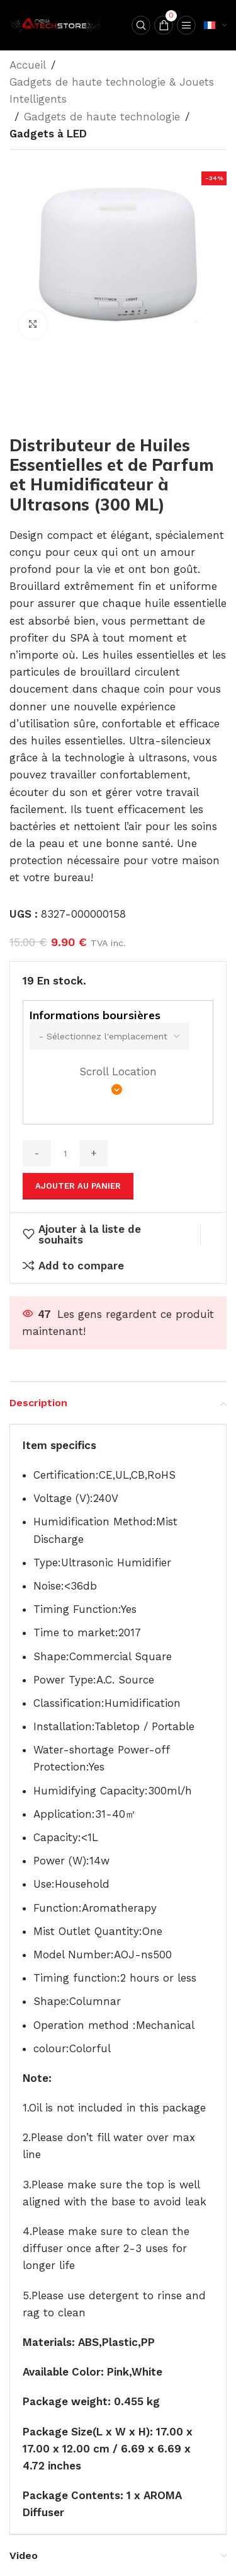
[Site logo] (56, 24)
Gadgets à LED (48, 133)
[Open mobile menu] (186, 25)
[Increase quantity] (93, 1153)
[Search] (141, 25)
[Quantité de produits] (65, 1153)
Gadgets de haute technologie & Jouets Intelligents (111, 90)
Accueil (27, 65)
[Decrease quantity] (37, 1153)
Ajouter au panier (78, 1186)
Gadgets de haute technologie (102, 116)
